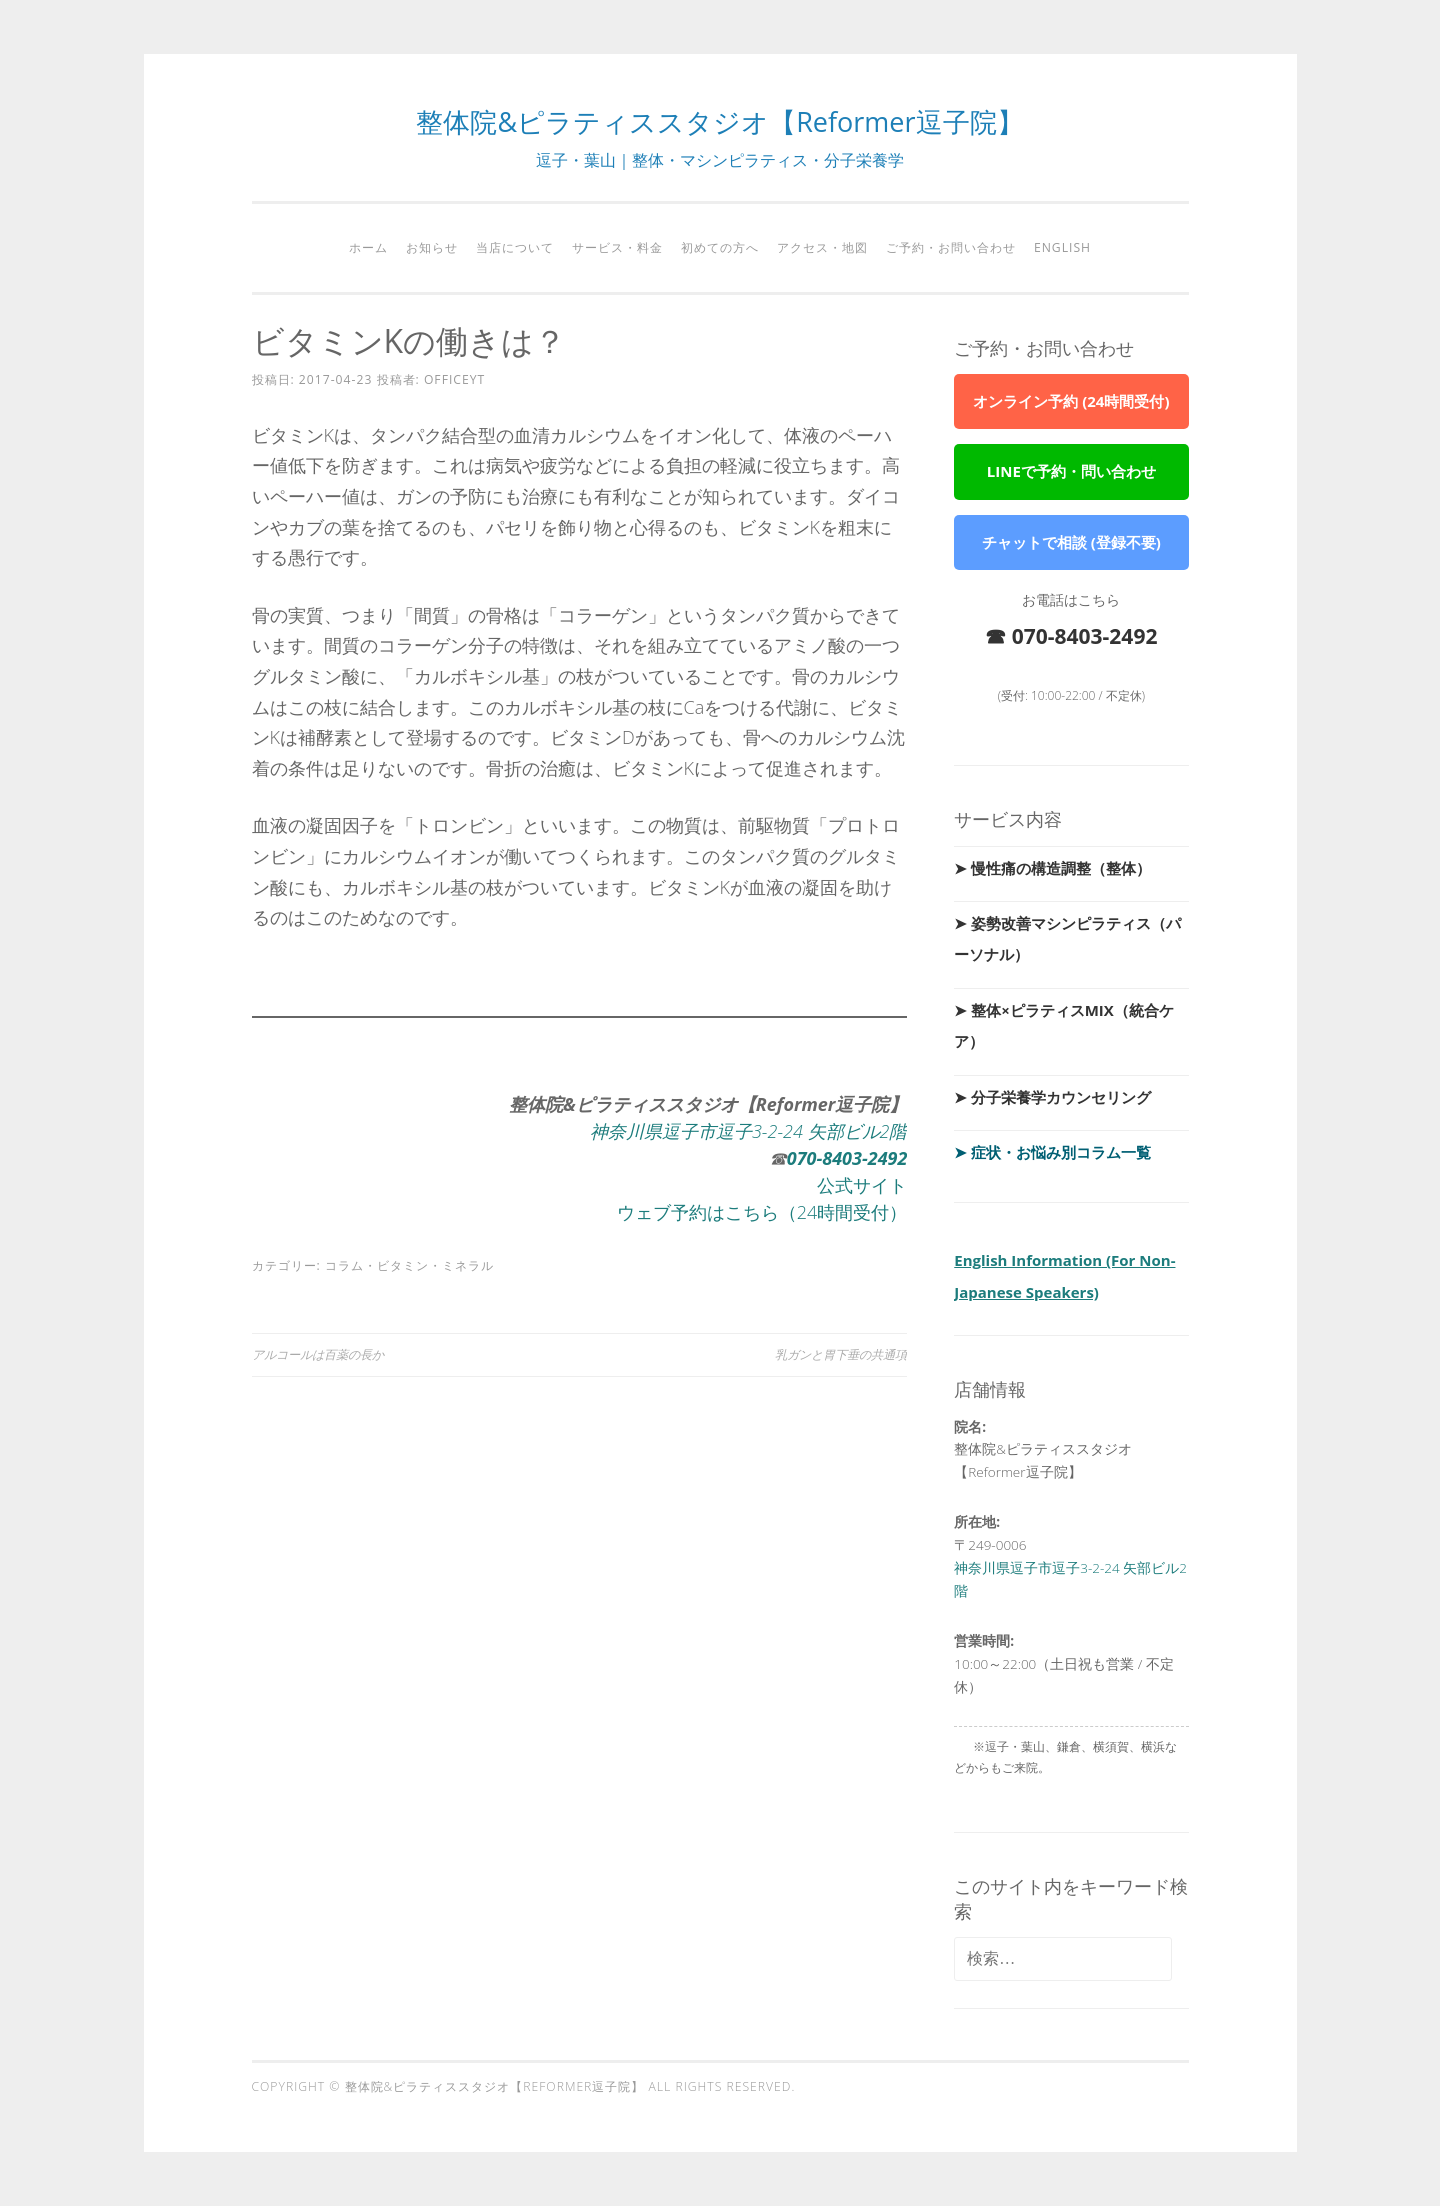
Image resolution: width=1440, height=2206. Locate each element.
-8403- (842, 1158)
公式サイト (862, 1185)
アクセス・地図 (822, 247)
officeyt (454, 379)
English (1062, 247)
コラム (344, 1265)
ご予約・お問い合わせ (951, 247)
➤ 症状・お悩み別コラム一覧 (1052, 1152)
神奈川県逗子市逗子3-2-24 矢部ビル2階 (748, 1131)
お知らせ (432, 247)
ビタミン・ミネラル (435, 1265)
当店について (515, 247)
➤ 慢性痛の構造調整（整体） (1052, 868)
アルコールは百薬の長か (318, 1354)
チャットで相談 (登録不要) (1071, 542)
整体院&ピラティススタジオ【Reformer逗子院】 (719, 121)
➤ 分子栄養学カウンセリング (1052, 1097)
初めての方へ (720, 247)
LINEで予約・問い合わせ (1071, 471)
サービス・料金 (617, 247)
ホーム (368, 247)
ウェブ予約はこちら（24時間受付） (762, 1212)
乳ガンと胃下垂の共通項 (841, 1354)
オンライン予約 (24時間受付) (1071, 401)
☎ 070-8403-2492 (1071, 636)
